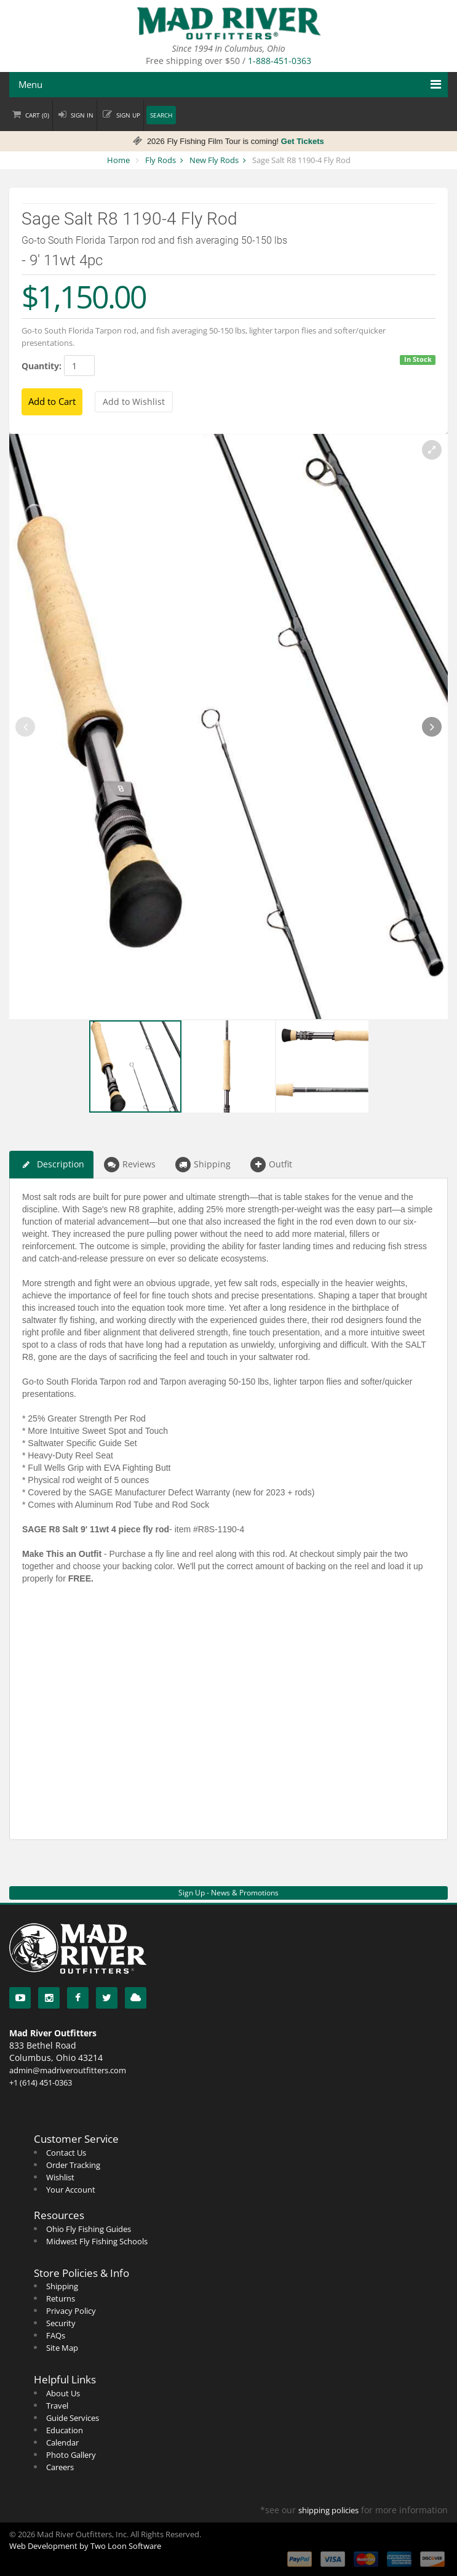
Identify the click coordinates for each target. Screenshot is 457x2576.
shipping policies (328, 2510)
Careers (60, 2467)
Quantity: (42, 366)
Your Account (70, 2189)
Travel (57, 2405)
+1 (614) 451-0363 (40, 2082)
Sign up (128, 115)
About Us (63, 2393)
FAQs (55, 2335)
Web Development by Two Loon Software (85, 2545)
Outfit (271, 1164)
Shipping (203, 1164)
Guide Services (72, 2417)
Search (161, 115)
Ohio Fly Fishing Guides (88, 2228)
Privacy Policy (71, 2310)
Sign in (82, 115)
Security (61, 2323)
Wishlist (60, 2177)
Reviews (130, 1164)
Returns (60, 2298)
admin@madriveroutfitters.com (67, 2070)
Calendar (62, 2442)
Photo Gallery (71, 2454)
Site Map (62, 2347)
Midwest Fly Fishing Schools (97, 2241)
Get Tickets (302, 141)
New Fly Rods (214, 160)
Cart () (37, 115)
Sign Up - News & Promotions (228, 1892)
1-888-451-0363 (279, 60)
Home (118, 160)
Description (51, 1164)
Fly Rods (160, 160)
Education (64, 2430)
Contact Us (66, 2152)
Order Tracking (73, 2164)
